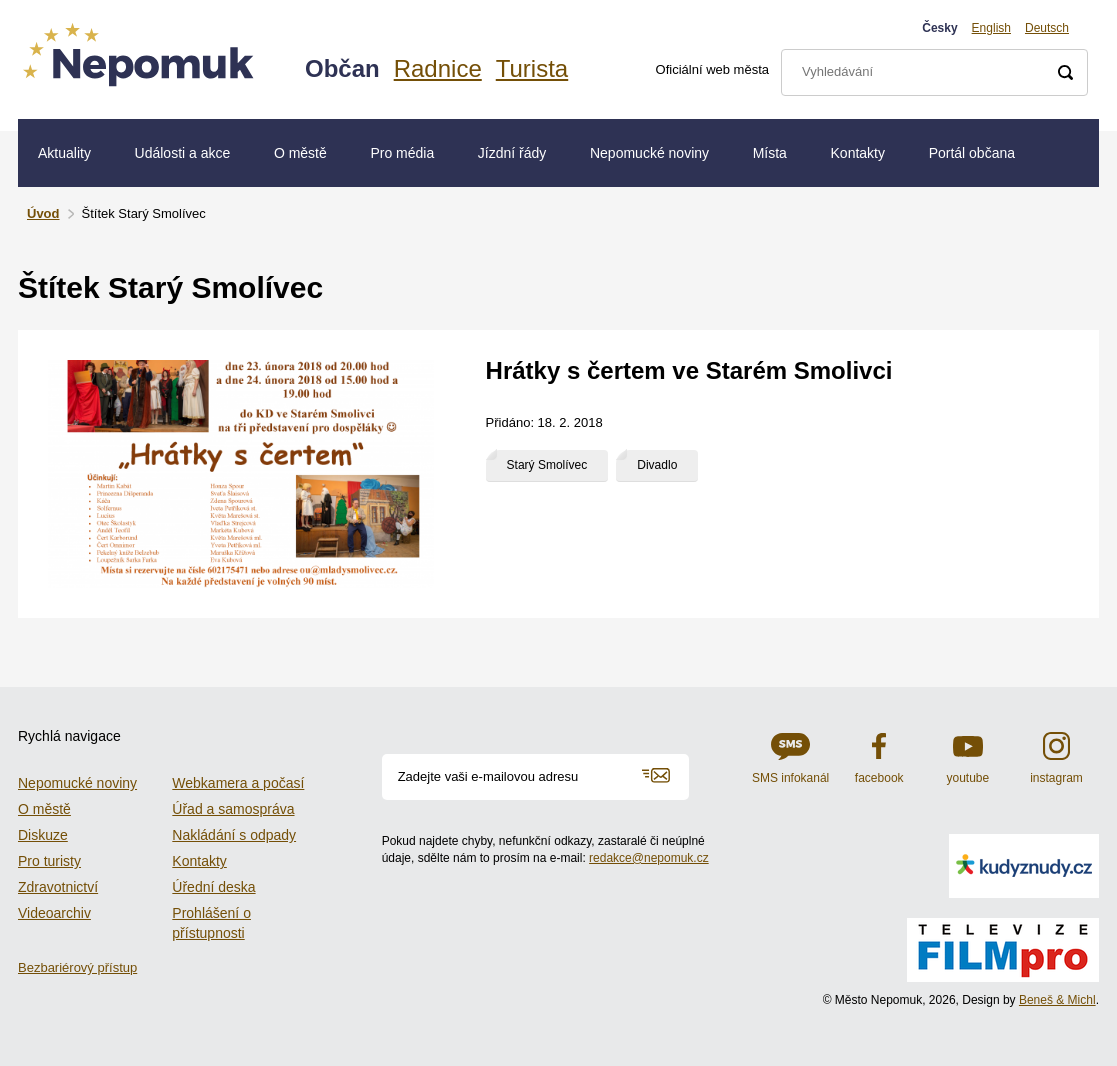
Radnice (438, 68)
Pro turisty (49, 861)
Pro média (402, 153)
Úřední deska (213, 887)
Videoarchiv (54, 913)
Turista (532, 68)
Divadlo (657, 465)
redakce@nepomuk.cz (649, 858)
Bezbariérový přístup (77, 967)
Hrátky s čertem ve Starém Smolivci (689, 370)
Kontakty (858, 153)
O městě (300, 153)
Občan (342, 68)
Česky (939, 28)
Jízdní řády (512, 153)
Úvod (43, 213)
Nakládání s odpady (234, 835)
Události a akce (183, 153)
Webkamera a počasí (238, 783)
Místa (770, 153)
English (991, 28)
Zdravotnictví (58, 887)
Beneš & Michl (1057, 1000)
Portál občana (972, 153)
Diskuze (43, 835)
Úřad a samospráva (233, 809)
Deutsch (1047, 28)
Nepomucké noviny (649, 153)
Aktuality (64, 153)
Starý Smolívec (547, 465)
